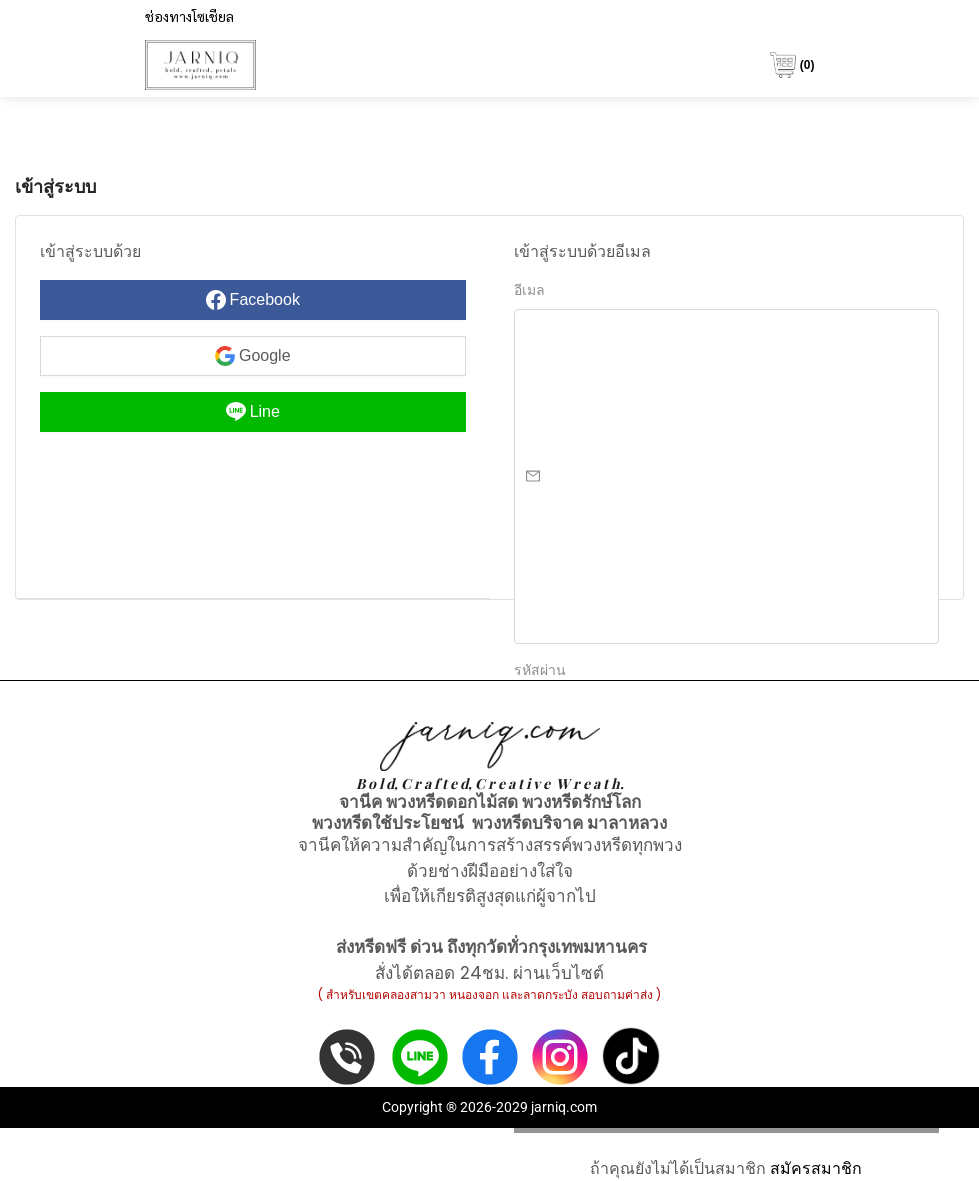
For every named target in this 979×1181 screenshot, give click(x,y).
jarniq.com (564, 1107)
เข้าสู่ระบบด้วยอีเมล (582, 251)
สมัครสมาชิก (816, 1168)
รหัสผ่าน (540, 670)
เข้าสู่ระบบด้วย (90, 251)
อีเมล (529, 290)
